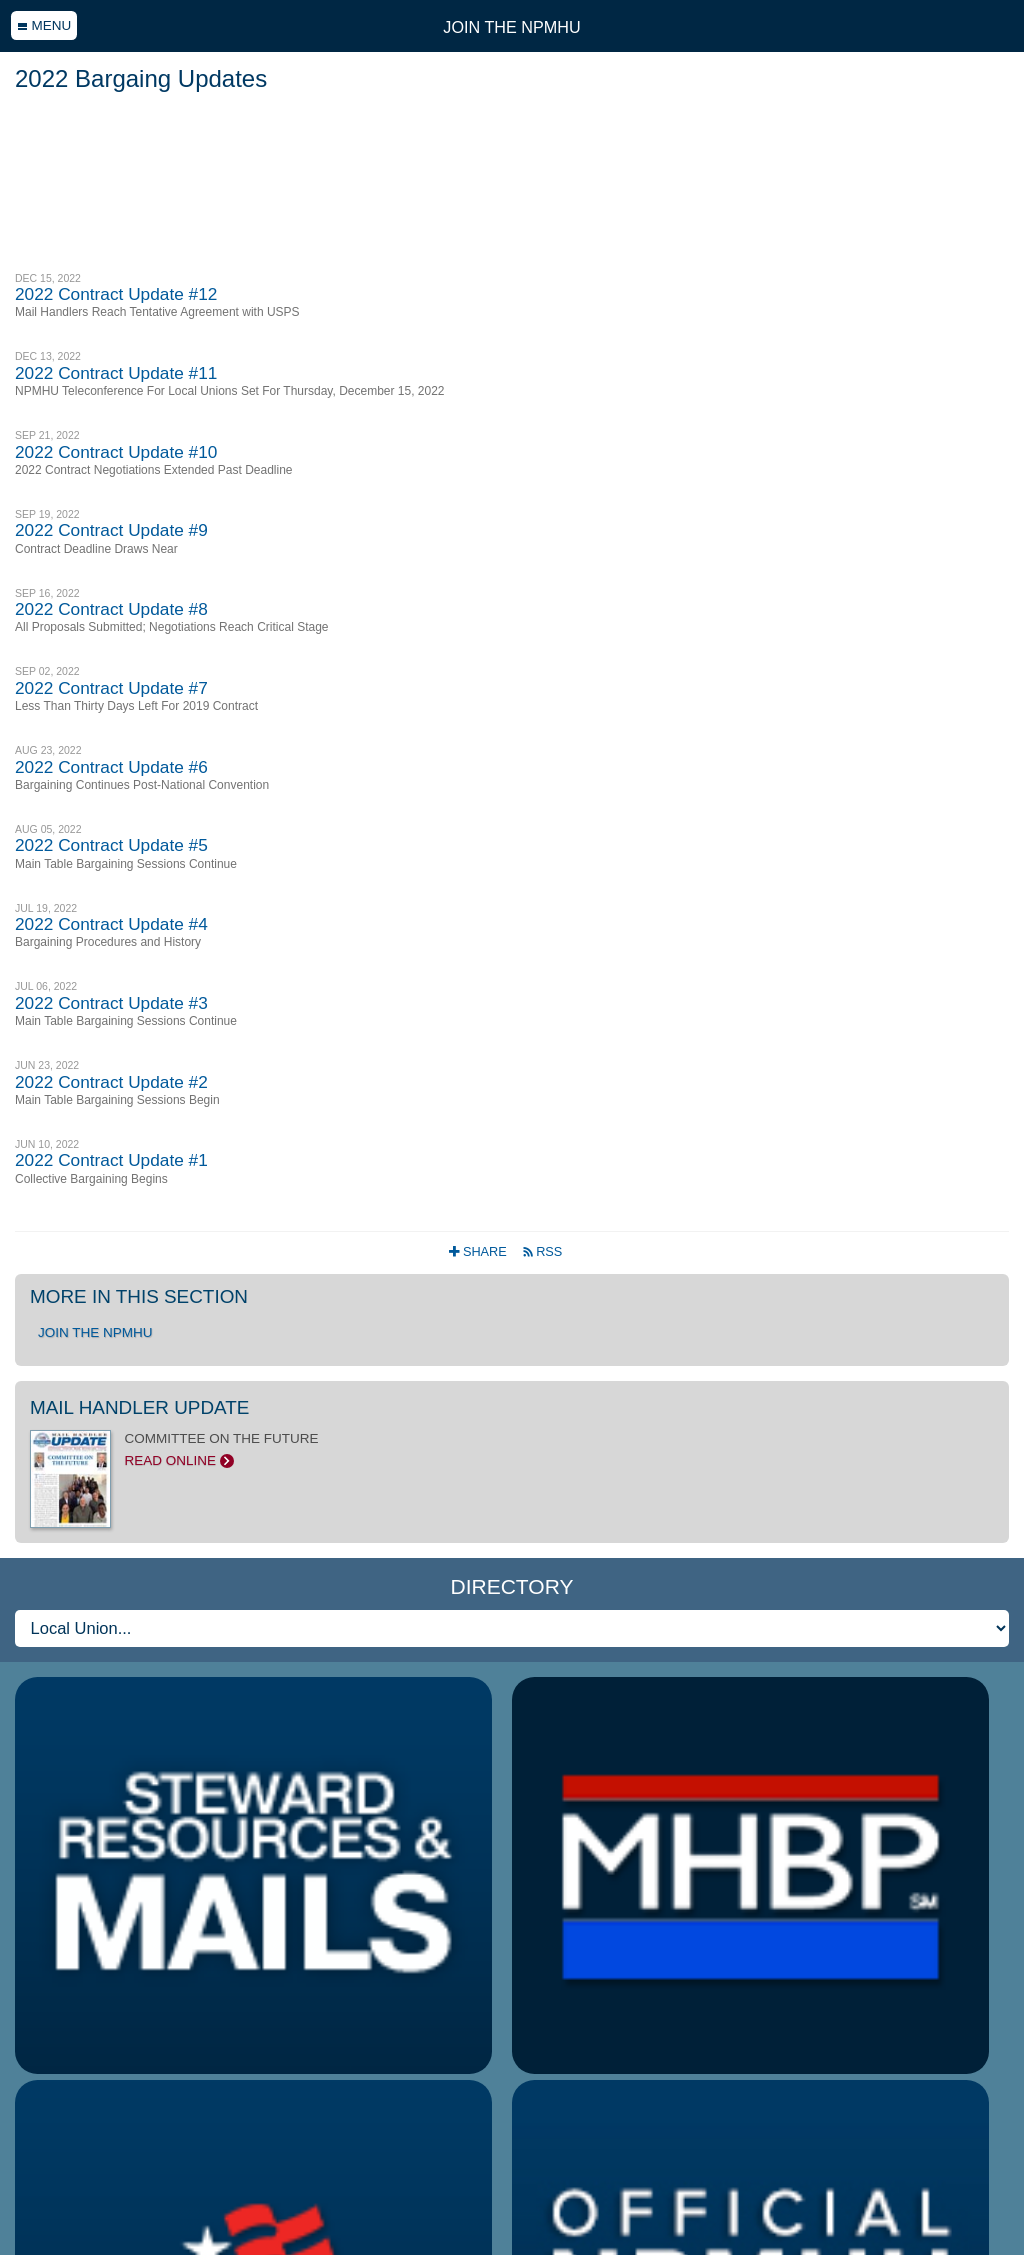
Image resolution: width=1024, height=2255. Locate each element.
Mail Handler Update (139, 1407)
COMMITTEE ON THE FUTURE (512, 1449)
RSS (542, 1251)
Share (479, 1251)
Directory (512, 1586)
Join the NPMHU (511, 27)
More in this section (139, 1296)
